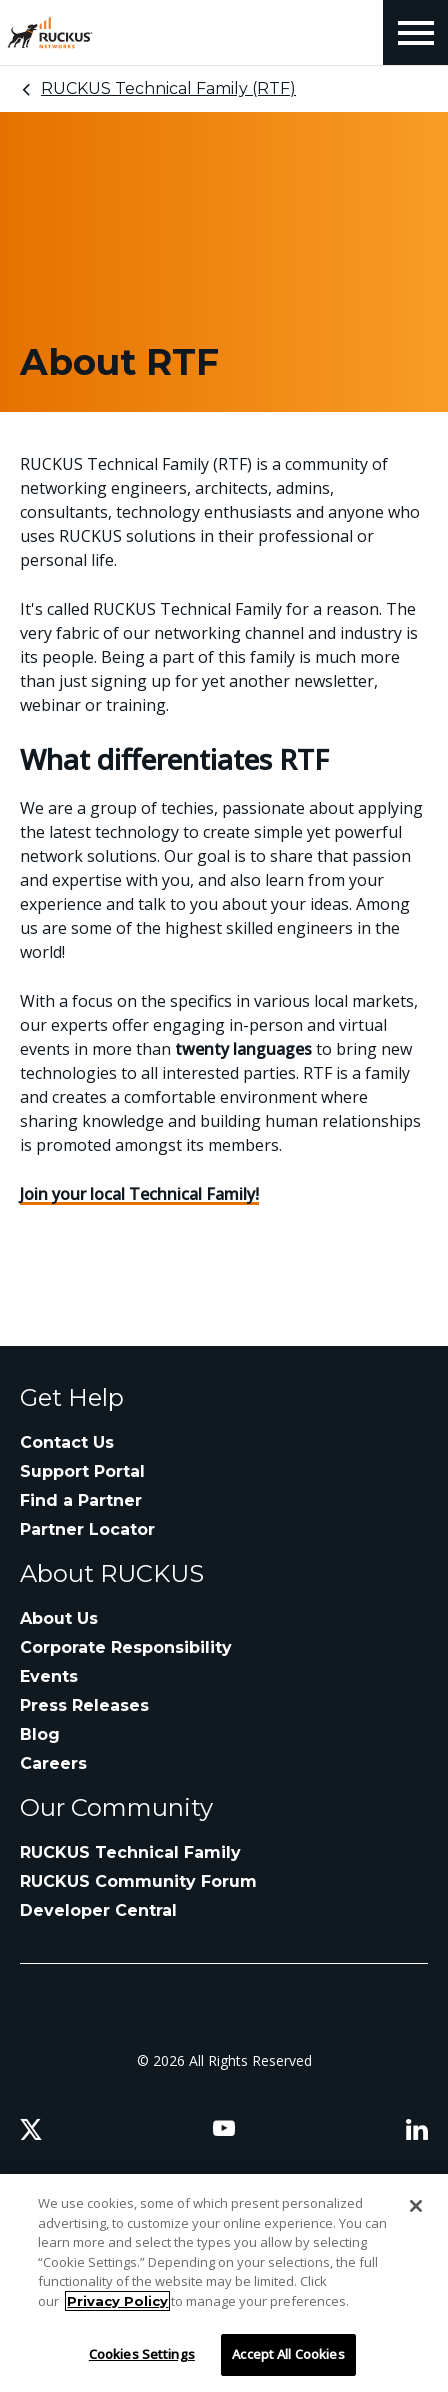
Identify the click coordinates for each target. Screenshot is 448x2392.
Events (49, 1676)
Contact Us (67, 1442)
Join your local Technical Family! (139, 1194)
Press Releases (84, 1705)
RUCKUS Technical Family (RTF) (168, 88)
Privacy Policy (117, 2301)
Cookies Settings (142, 2354)
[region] (224, 2283)
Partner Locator (87, 1529)
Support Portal (82, 1471)
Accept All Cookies (288, 2354)
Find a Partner (81, 1500)
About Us (59, 1618)
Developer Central (98, 1910)
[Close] (416, 2206)
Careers (53, 1763)
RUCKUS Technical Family (130, 1852)
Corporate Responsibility (126, 1647)
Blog (40, 1734)
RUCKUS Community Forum (138, 1881)
